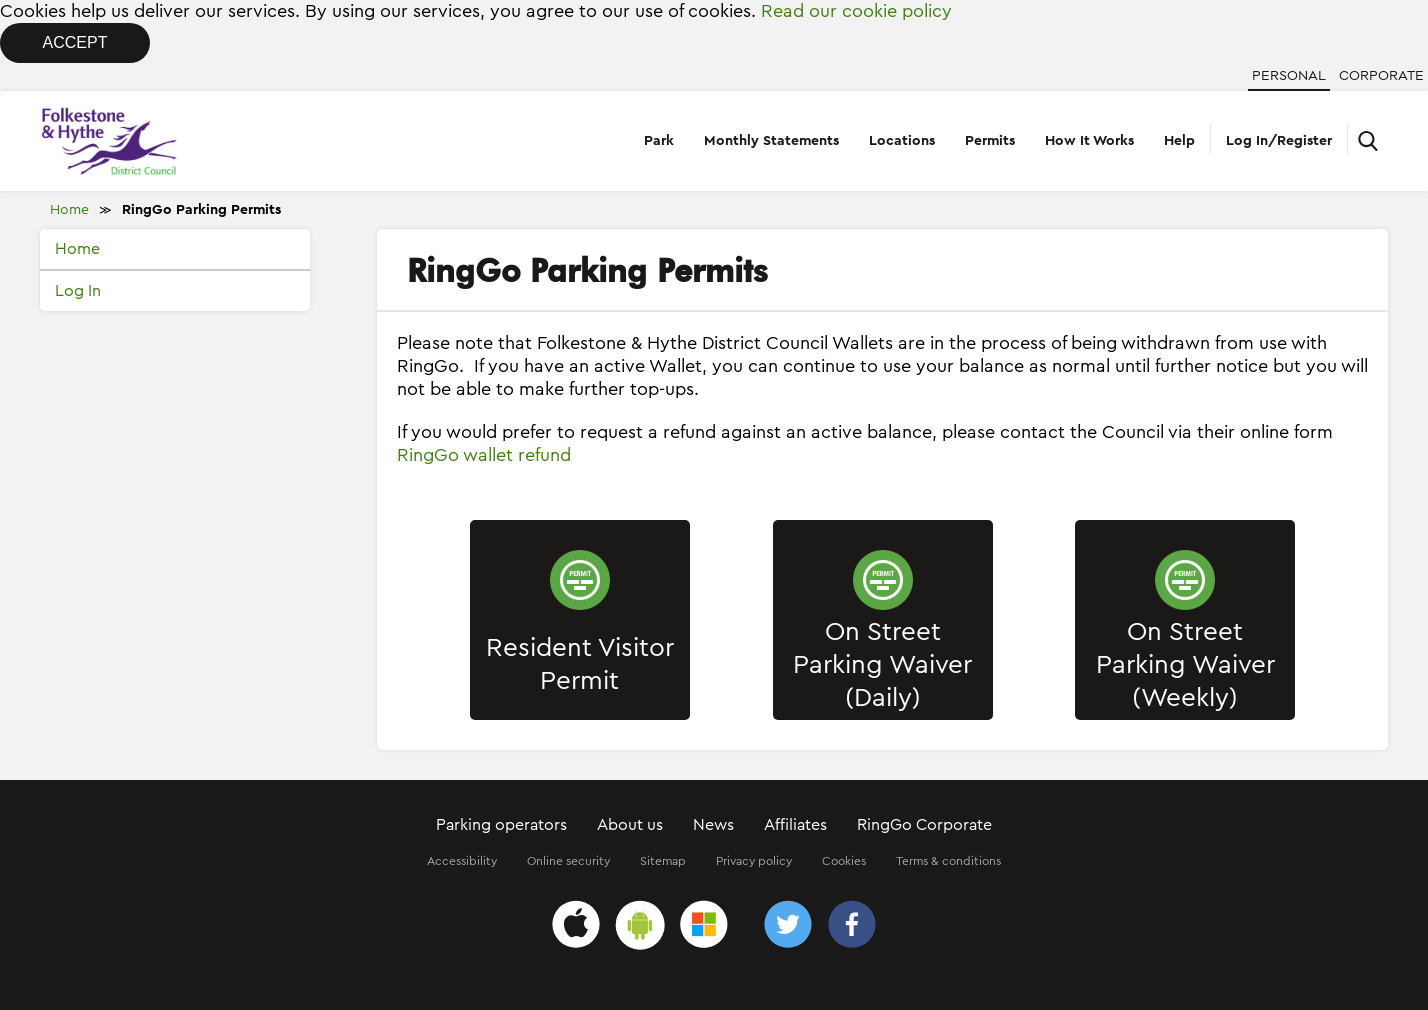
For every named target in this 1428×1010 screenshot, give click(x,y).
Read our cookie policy (856, 11)
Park (659, 141)
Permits (990, 141)
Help (1179, 141)
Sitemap (663, 861)
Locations (902, 141)
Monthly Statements (771, 141)
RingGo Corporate (924, 825)
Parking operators (501, 825)
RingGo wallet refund (484, 455)
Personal (1289, 76)
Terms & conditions (948, 861)
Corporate (1381, 76)
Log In (78, 291)
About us (630, 825)
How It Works (1089, 141)
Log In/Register (1279, 141)
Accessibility (462, 861)
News (713, 825)
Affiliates (795, 825)
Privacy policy (754, 861)
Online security (568, 861)
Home (69, 210)
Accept (75, 42)
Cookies (844, 861)
